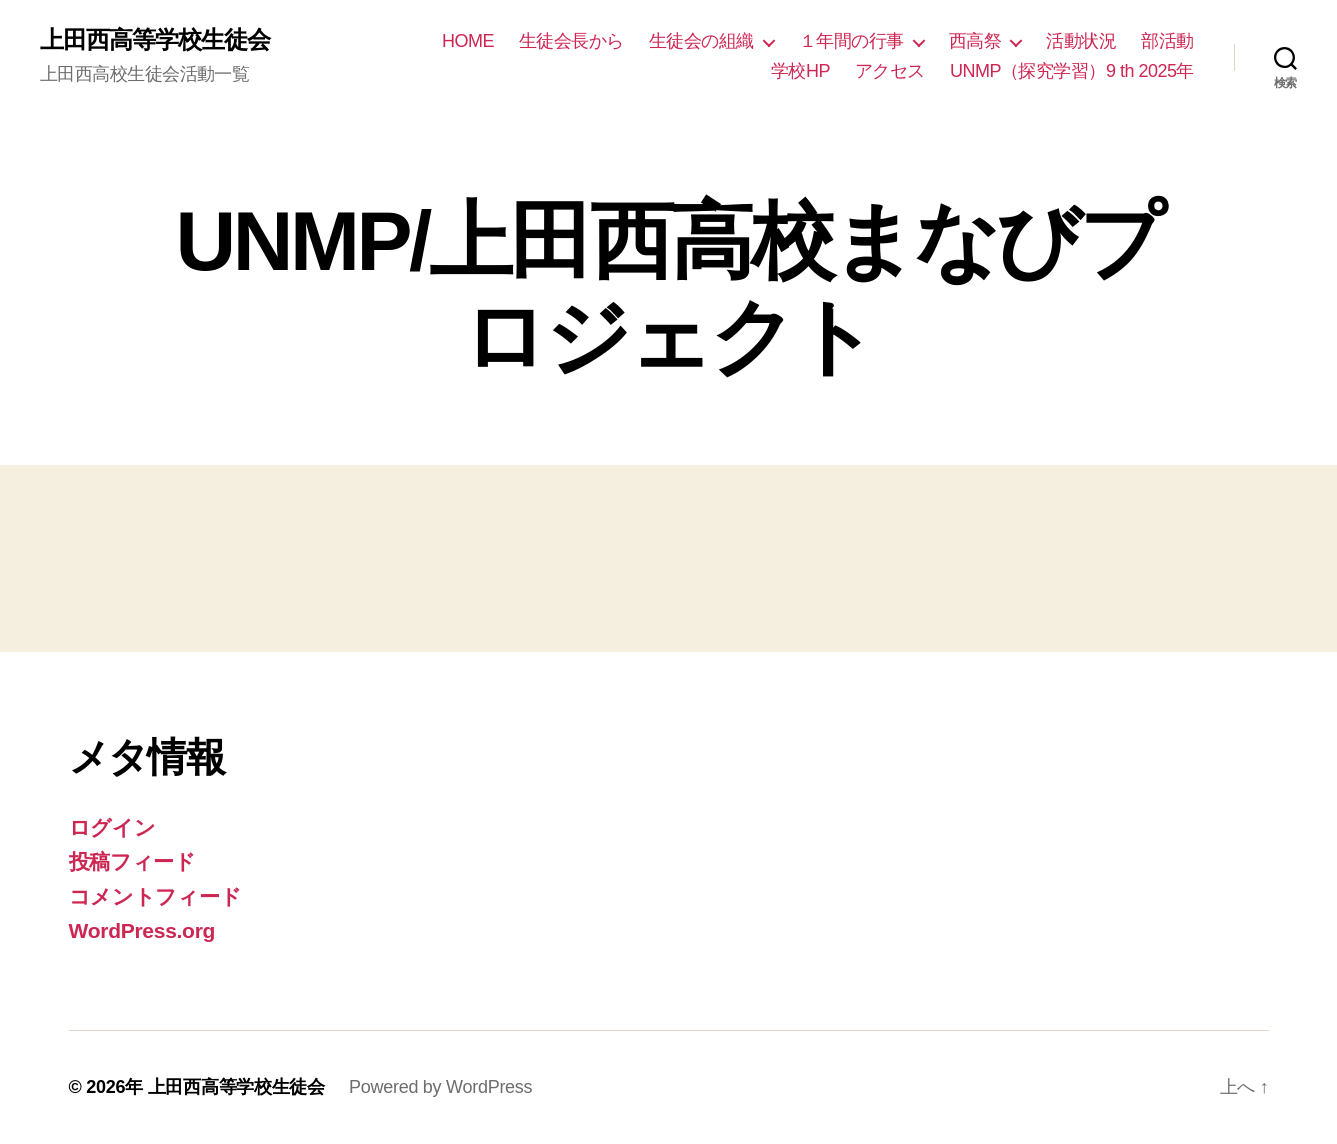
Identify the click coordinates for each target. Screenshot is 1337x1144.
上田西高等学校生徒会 (155, 40)
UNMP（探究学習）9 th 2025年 (1072, 71)
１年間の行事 (851, 41)
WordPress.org (142, 930)
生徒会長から (571, 41)
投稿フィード (132, 861)
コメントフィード (155, 896)
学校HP (800, 71)
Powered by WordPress (440, 1087)
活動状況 (1081, 41)
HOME (468, 41)
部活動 (1167, 41)
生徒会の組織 (701, 41)
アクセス (890, 71)
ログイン (112, 827)
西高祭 (975, 41)
